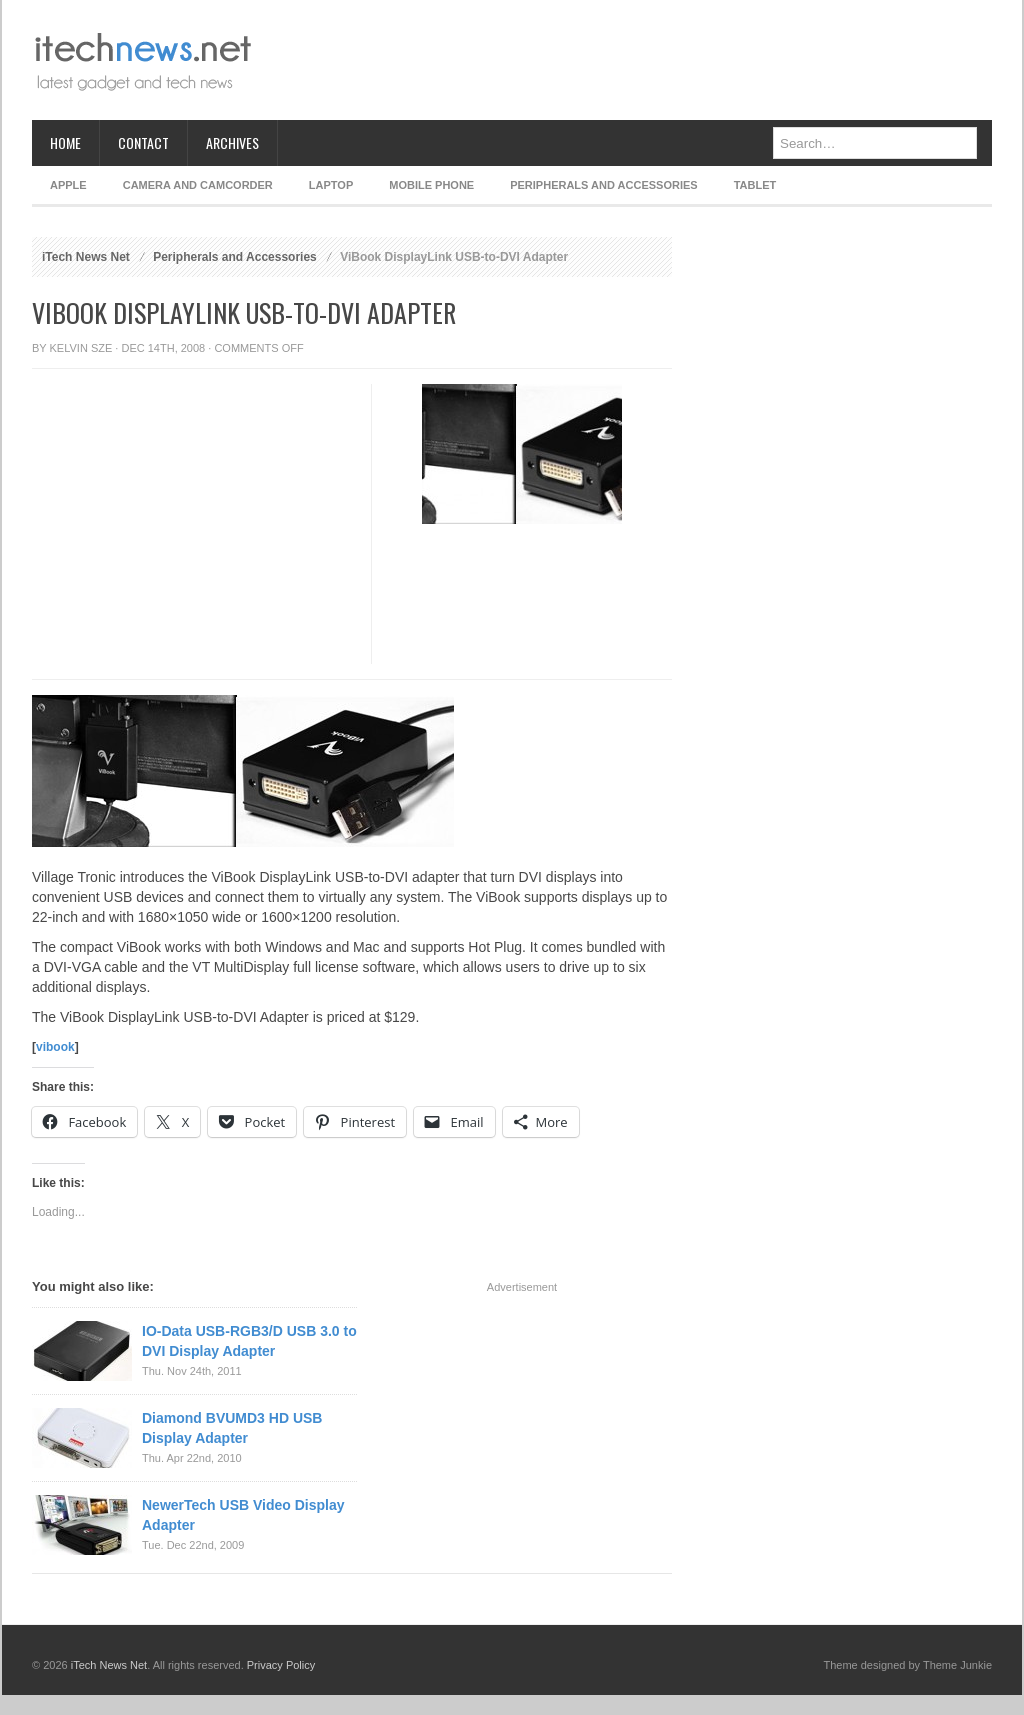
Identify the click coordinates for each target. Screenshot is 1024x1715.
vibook (55, 1047)
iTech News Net (86, 257)
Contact (143, 142)
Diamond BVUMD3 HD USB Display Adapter (232, 1428)
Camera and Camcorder (198, 185)
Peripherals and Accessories (603, 185)
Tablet (755, 185)
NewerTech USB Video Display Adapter (243, 1515)
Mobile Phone (431, 185)
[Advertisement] (628, 60)
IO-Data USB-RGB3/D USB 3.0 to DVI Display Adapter (249, 1341)
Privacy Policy (281, 1665)
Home (65, 142)
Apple (68, 185)
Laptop (331, 185)
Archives (232, 142)
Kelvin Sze (81, 348)
